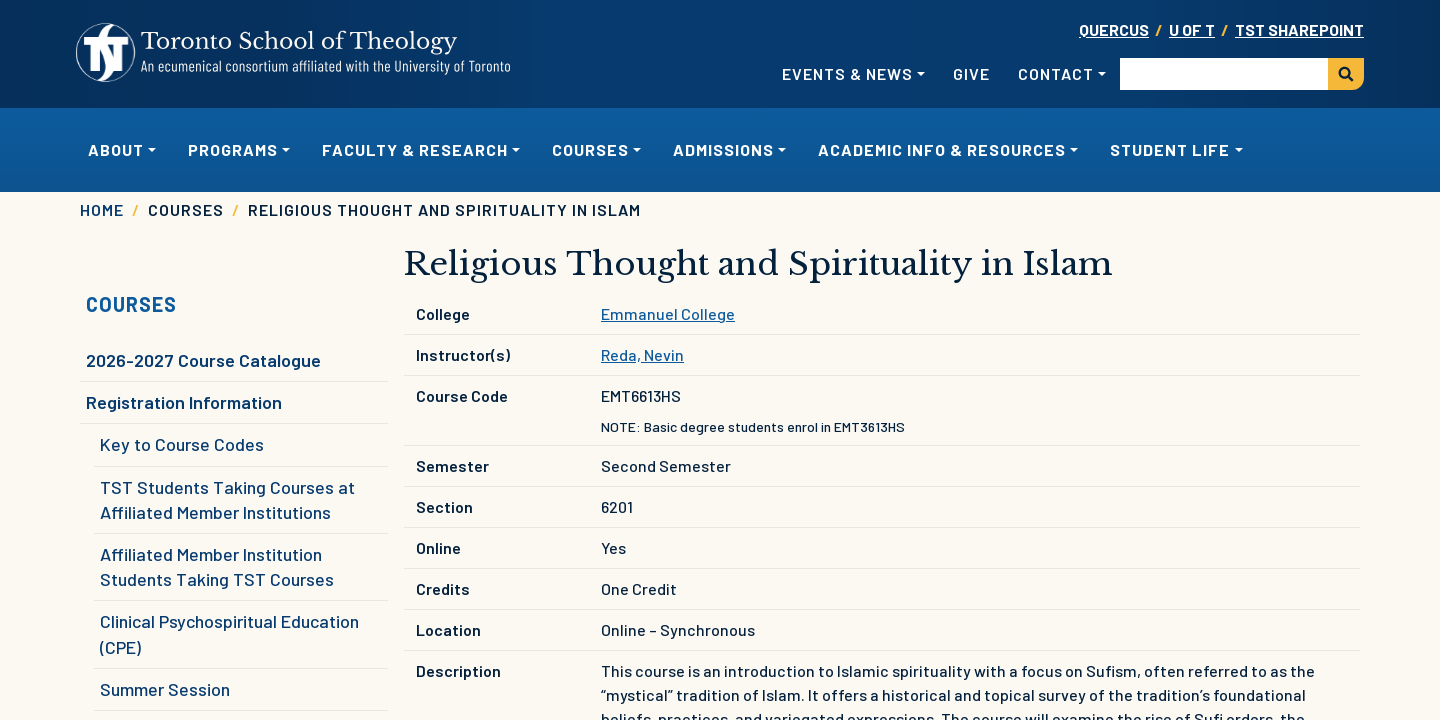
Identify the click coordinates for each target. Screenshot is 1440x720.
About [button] (116, 149)
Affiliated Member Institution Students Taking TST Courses (217, 566)
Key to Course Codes (182, 444)
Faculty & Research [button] (415, 149)
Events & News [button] (847, 73)
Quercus (1114, 29)
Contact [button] (1056, 73)
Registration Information (184, 402)
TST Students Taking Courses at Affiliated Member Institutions (227, 499)
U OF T (1192, 29)
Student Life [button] (1170, 149)
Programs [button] (233, 149)
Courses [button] (590, 149)
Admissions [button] (723, 149)
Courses (131, 304)
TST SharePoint (1299, 29)
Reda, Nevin (642, 354)
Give (971, 73)
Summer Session (165, 689)
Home (102, 209)
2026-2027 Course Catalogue (203, 360)
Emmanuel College (668, 313)
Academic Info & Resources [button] (942, 149)
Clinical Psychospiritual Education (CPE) (229, 633)
